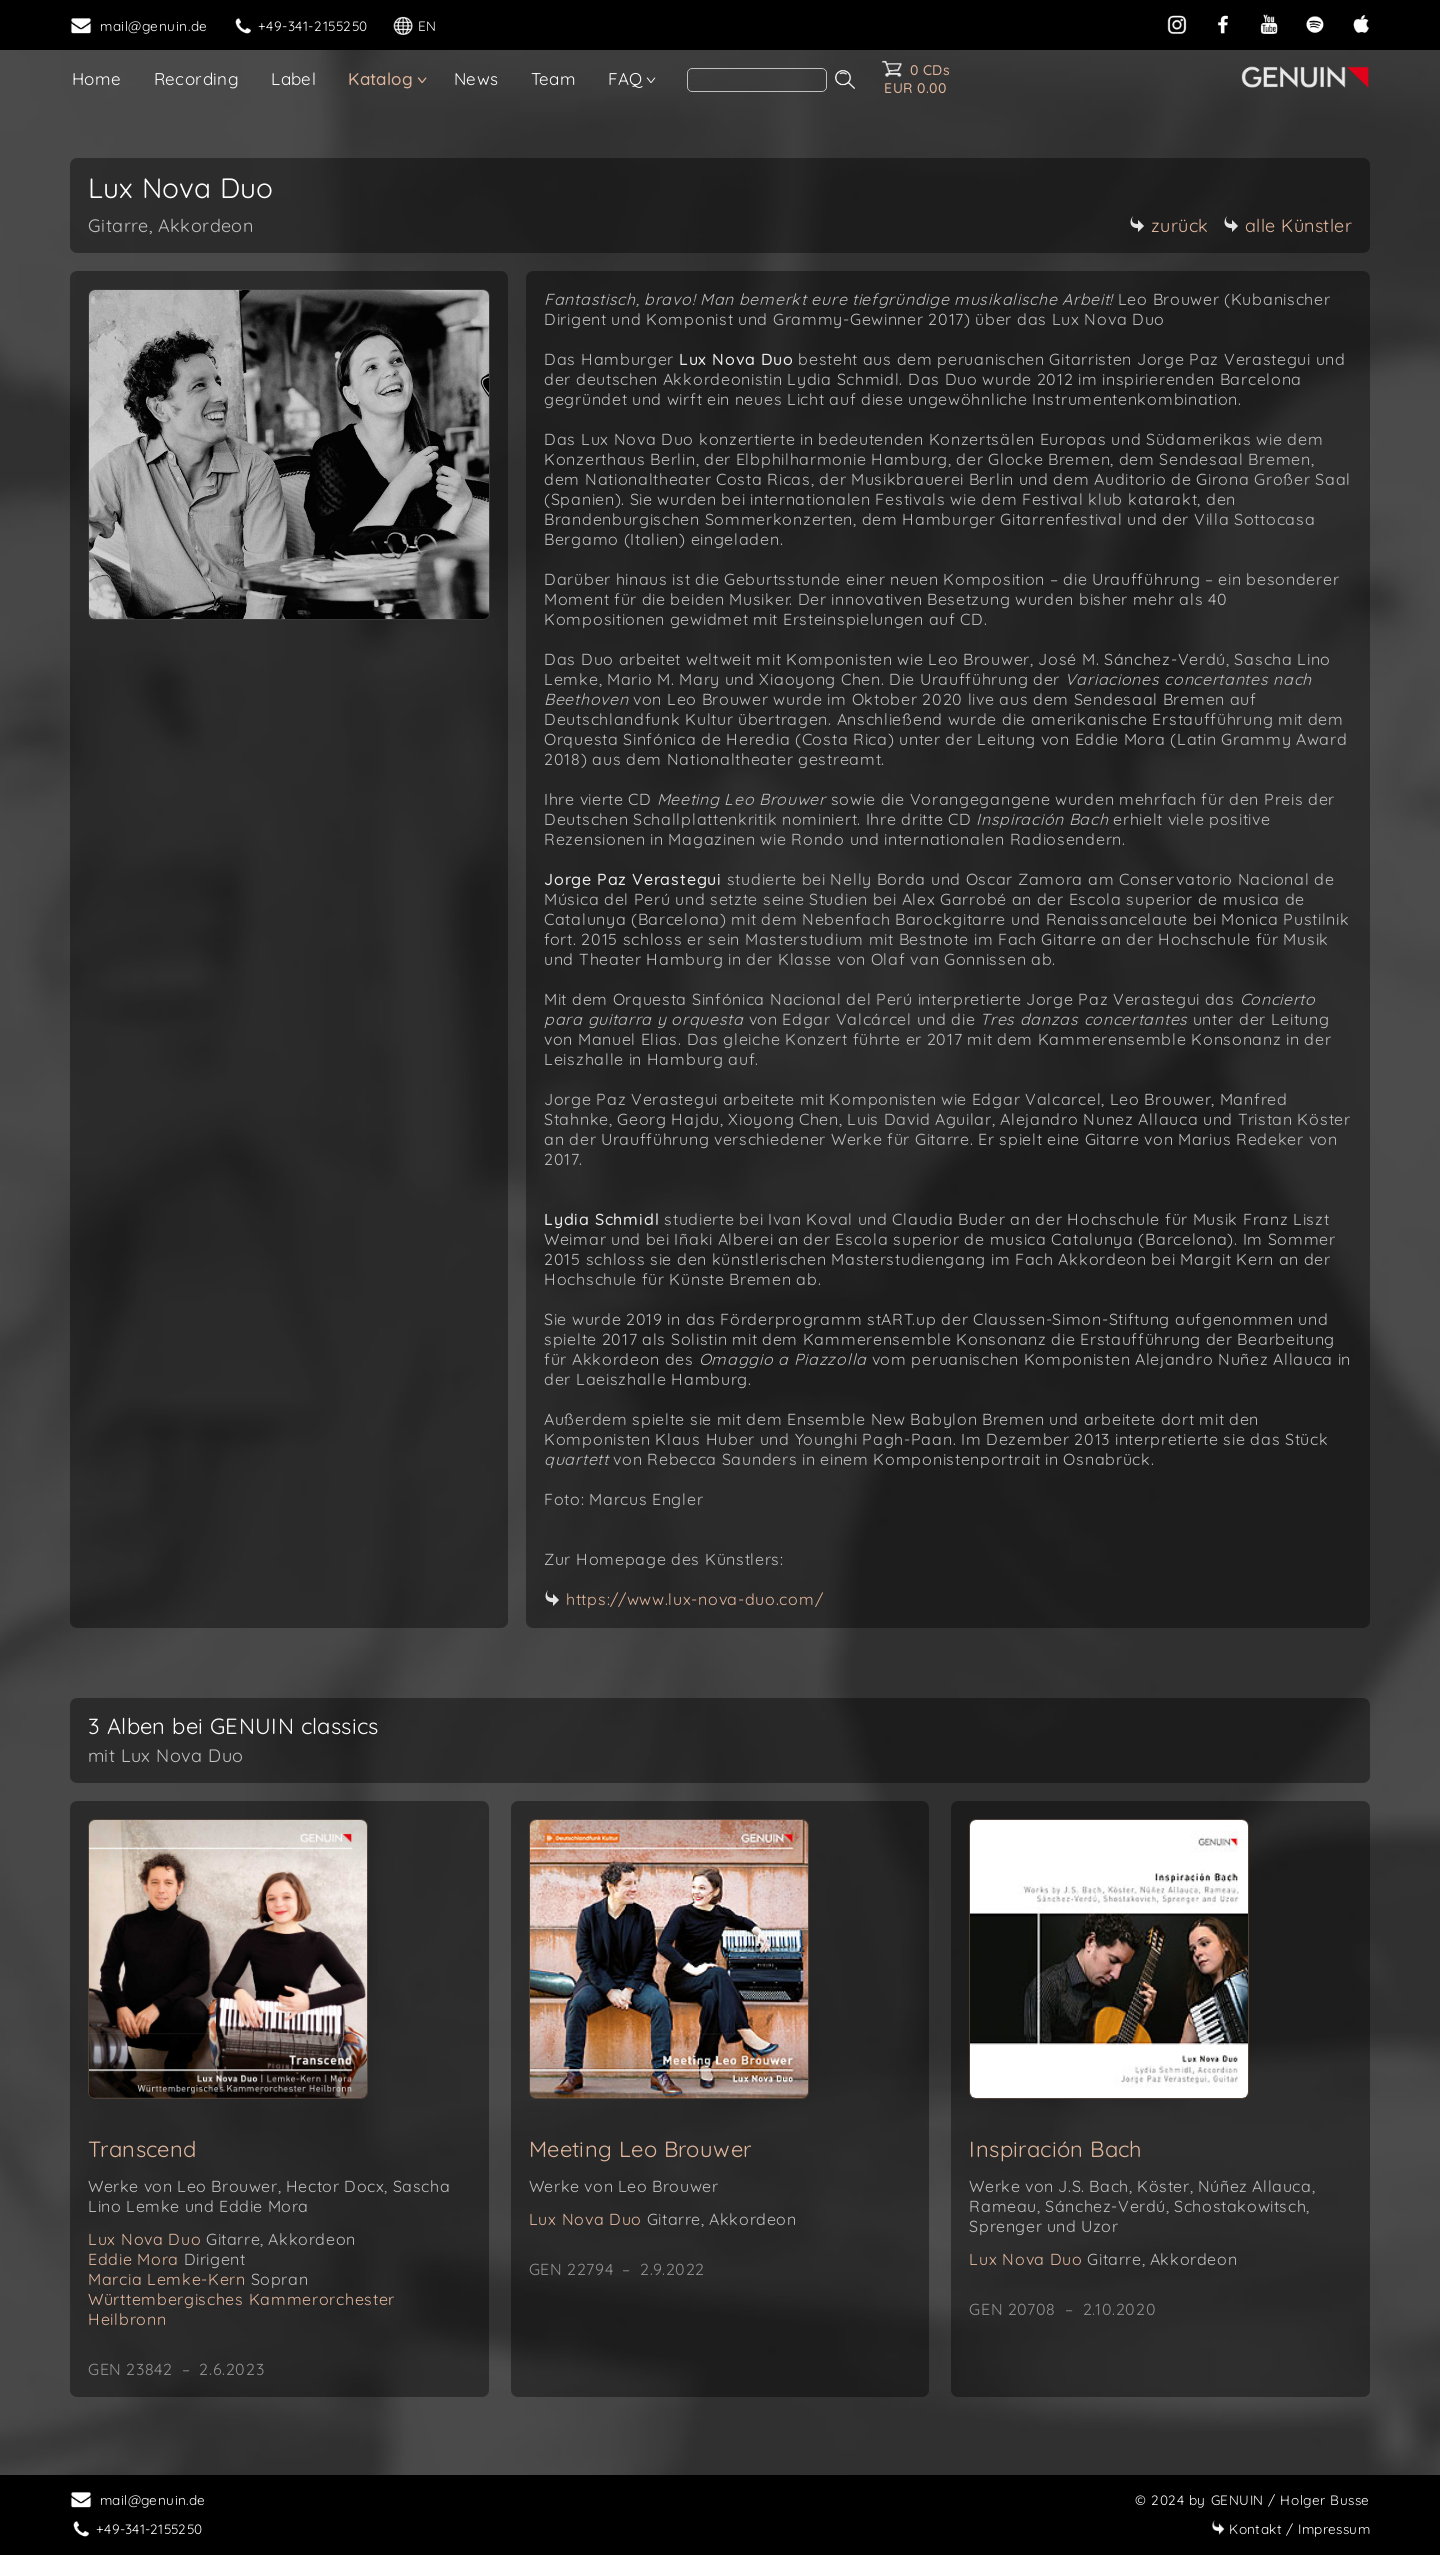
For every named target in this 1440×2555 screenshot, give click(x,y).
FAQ (625, 78)
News (476, 78)
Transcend (142, 2149)
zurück (1169, 225)
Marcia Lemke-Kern (198, 2279)
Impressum (1290, 2528)
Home (97, 78)
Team (554, 78)
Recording (197, 78)
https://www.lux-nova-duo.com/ (694, 1599)
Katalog (380, 78)
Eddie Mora (166, 2259)
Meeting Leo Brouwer (640, 2149)
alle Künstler (1288, 225)
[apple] (1361, 22)
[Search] (757, 80)
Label (293, 78)
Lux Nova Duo (222, 2239)
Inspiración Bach (1055, 2149)
